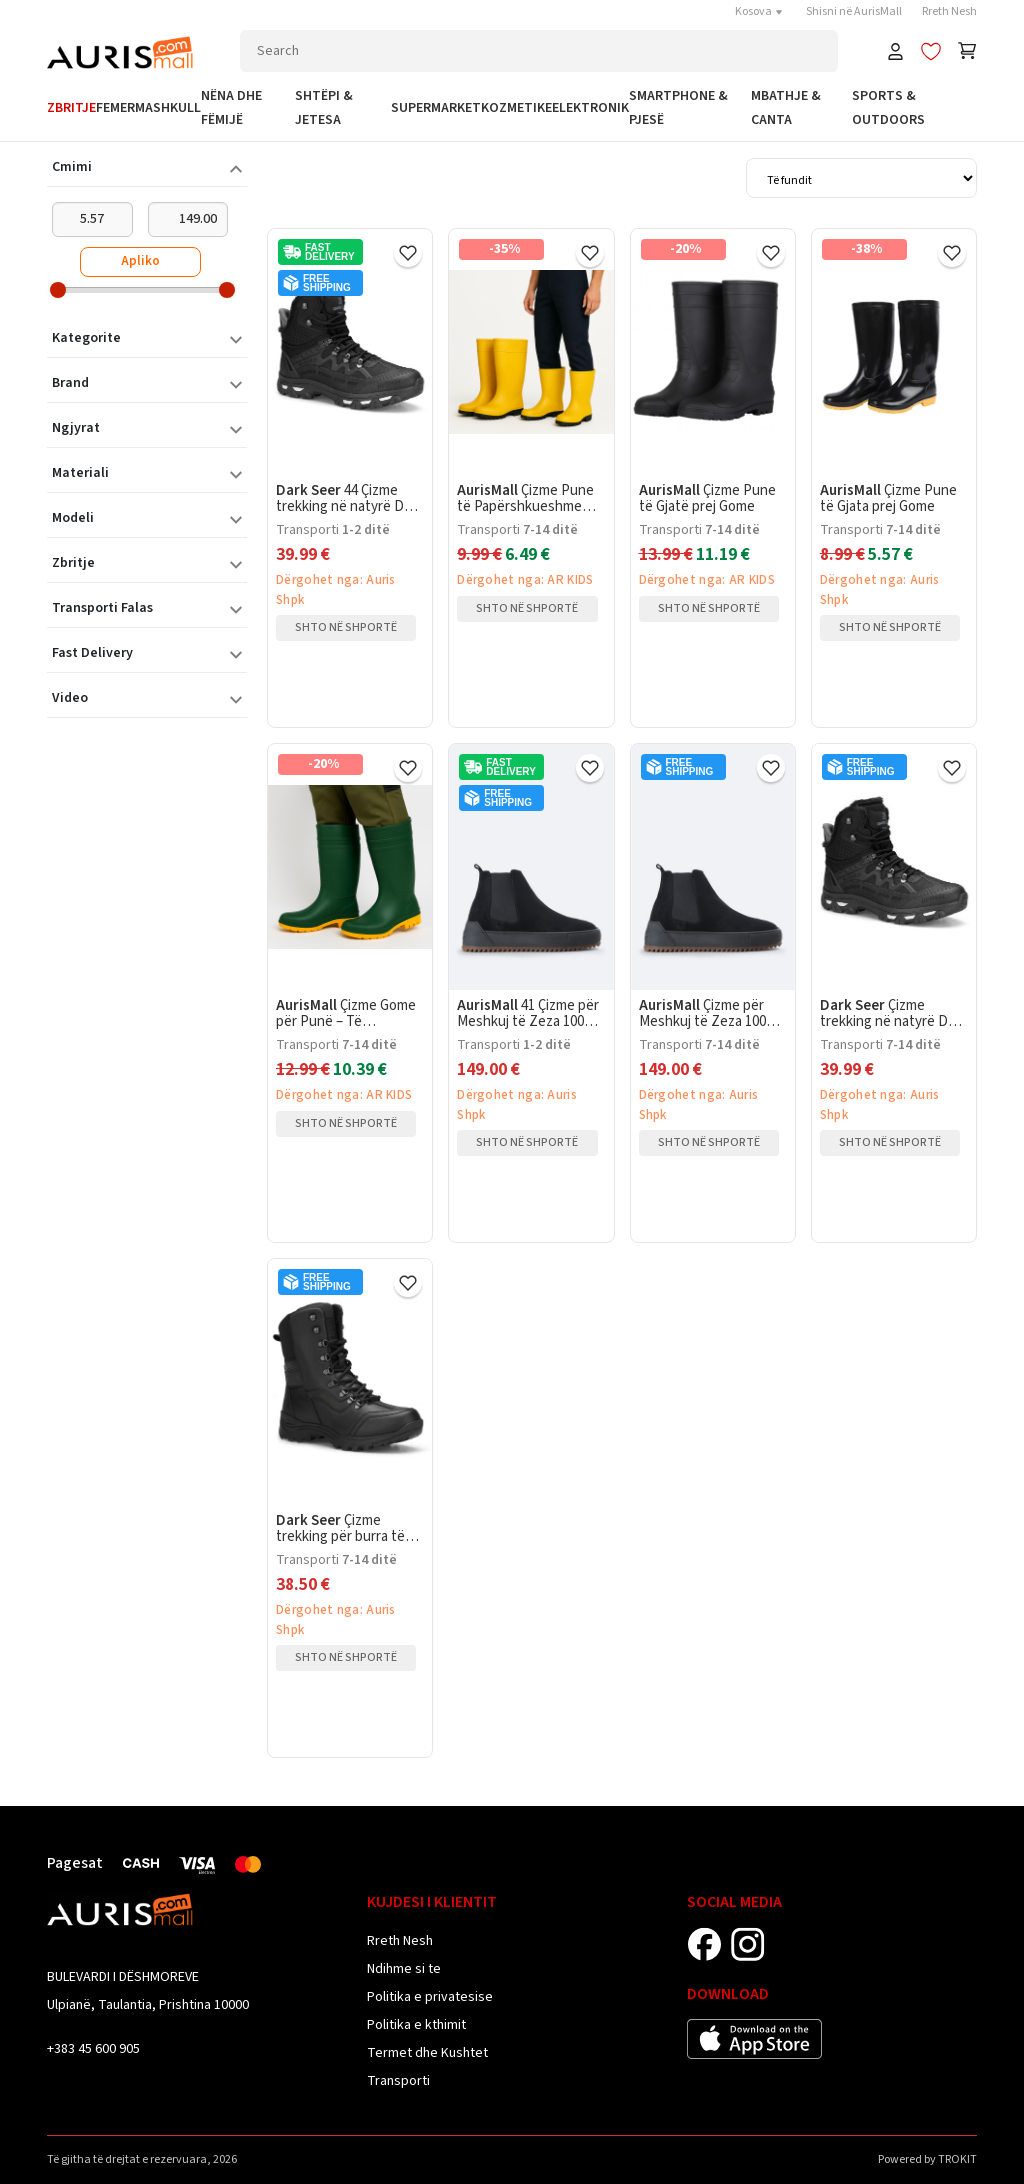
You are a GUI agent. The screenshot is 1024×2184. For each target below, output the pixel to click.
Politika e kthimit (416, 2025)
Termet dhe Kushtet (427, 2053)
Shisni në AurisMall (854, 11)
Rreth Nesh (949, 11)
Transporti (398, 2081)
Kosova (760, 11)
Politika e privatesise (430, 1997)
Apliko (140, 261)
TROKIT (957, 2159)
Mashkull (168, 108)
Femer (115, 108)
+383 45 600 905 (93, 2049)
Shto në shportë (346, 627)
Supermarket (436, 108)
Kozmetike (516, 108)
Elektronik (590, 108)
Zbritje (71, 108)
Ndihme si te (404, 1969)
